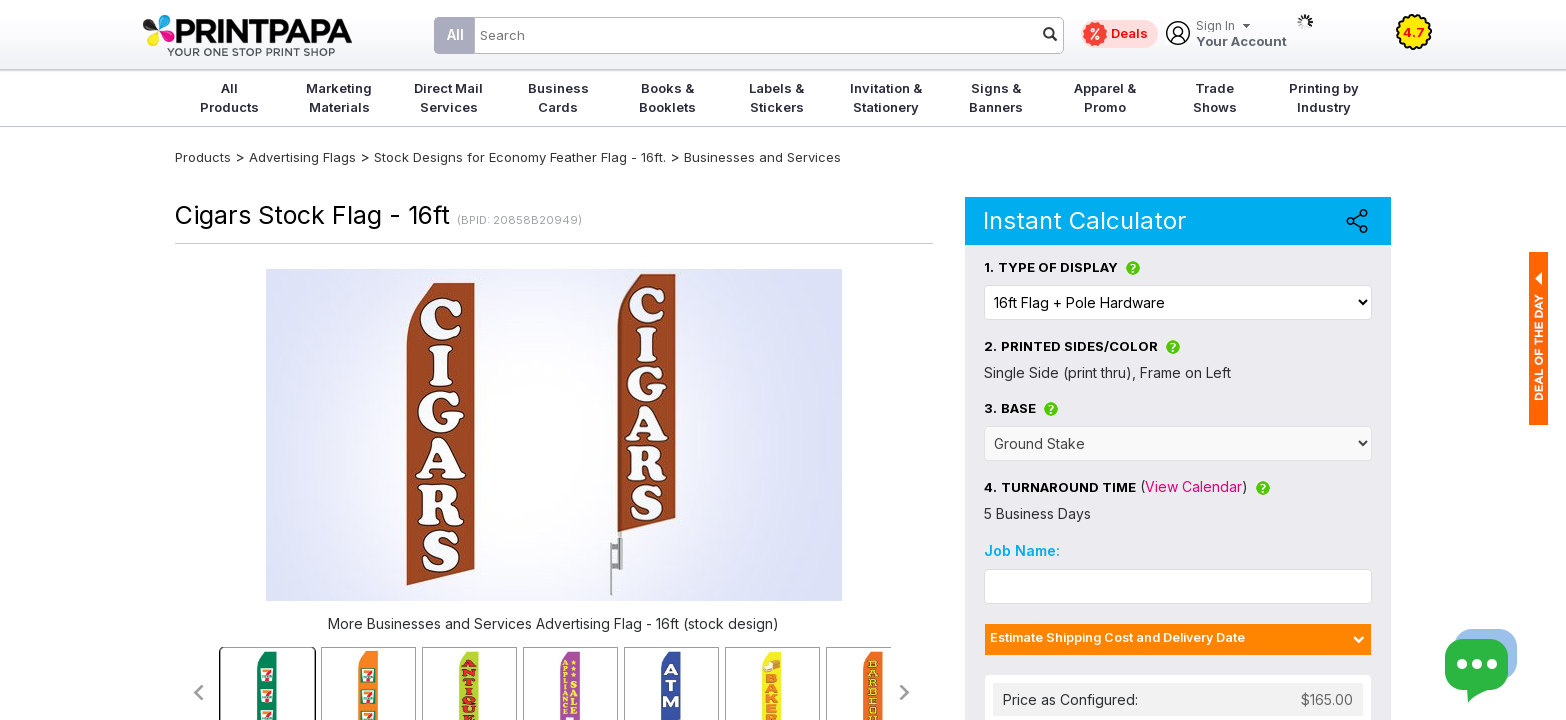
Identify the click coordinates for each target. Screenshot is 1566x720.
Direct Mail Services (448, 97)
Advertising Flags (302, 157)
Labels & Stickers (776, 97)
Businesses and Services (762, 157)
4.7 (1414, 32)
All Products (229, 97)
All (455, 34)
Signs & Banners (996, 97)
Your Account (1241, 34)
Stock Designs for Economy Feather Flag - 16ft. (520, 157)
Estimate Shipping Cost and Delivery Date (1117, 637)
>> (905, 692)
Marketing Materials (339, 97)
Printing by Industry (1324, 97)
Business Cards (558, 97)
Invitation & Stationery (886, 97)
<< (197, 692)
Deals (1129, 33)
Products (203, 157)
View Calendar (1193, 486)
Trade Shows (1215, 97)
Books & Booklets (667, 97)
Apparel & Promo (1105, 97)
